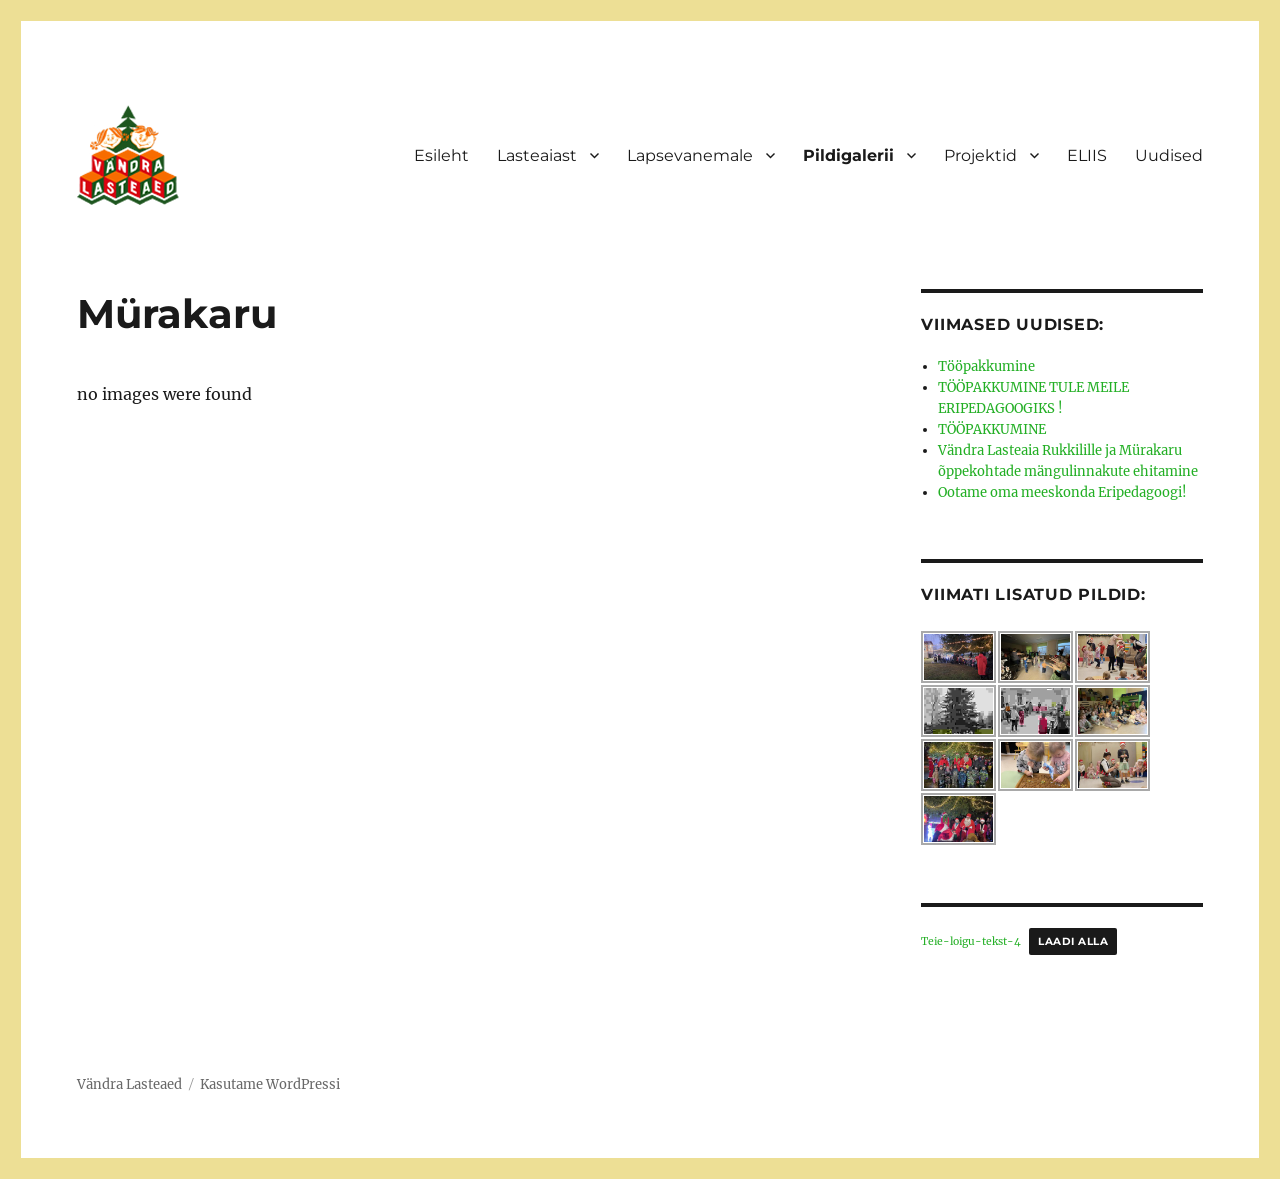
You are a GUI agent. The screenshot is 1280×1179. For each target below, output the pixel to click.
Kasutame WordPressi (270, 1084)
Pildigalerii (848, 155)
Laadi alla (1073, 941)
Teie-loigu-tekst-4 (971, 941)
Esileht (441, 155)
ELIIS (1087, 155)
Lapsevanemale (690, 155)
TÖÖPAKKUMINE (992, 429)
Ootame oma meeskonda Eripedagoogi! (1062, 492)
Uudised (1169, 155)
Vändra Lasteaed (129, 1084)
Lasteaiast (537, 155)
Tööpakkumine (986, 366)
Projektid (980, 155)
